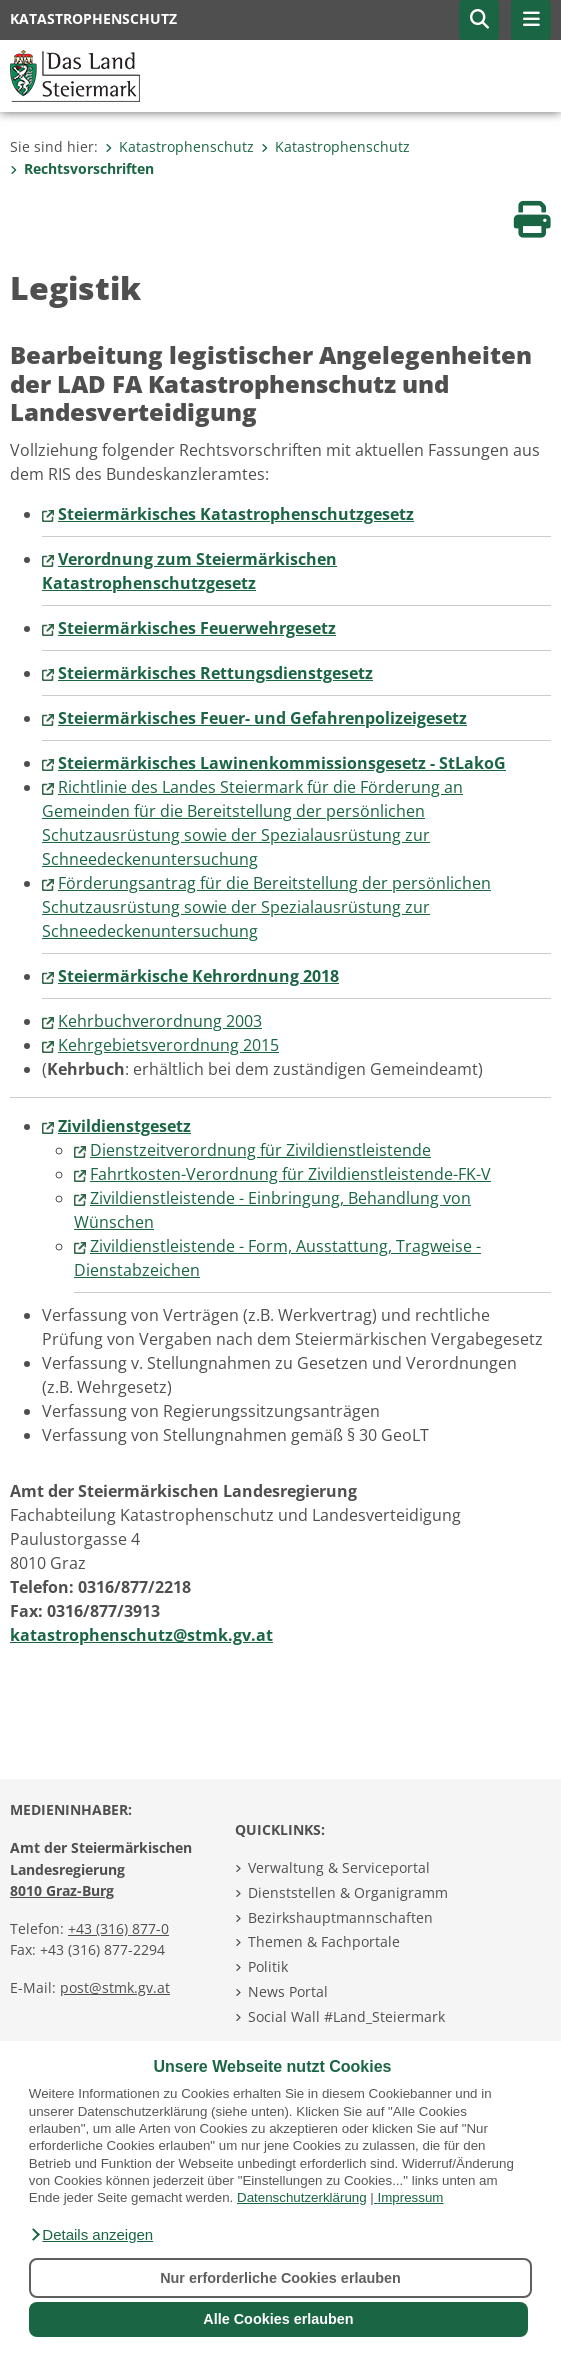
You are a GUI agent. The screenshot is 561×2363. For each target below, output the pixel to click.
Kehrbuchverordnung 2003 (160, 1021)
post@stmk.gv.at (115, 1987)
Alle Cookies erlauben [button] (278, 2319)
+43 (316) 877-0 (118, 1928)
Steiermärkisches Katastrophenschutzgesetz (236, 514)
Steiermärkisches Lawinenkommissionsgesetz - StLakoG (282, 763)
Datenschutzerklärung (302, 2197)
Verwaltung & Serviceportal (339, 1867)
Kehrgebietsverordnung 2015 (168, 1045)
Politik (268, 1966)
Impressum (411, 2197)
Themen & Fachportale (324, 1941)
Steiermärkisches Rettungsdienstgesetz (215, 673)
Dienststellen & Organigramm (348, 1892)
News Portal (288, 1991)
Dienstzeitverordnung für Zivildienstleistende (260, 1150)
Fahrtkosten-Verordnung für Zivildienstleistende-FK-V (290, 1174)
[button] (91, 2235)
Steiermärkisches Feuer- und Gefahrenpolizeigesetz (262, 718)
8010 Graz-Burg (62, 1890)
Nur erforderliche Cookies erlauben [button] (280, 2278)
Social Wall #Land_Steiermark (346, 2016)
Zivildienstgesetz (124, 1126)
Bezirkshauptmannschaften (340, 1917)
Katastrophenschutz (179, 146)
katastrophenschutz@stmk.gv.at (141, 1635)
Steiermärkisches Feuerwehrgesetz (197, 628)
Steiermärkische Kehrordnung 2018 (198, 976)
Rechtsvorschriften (82, 168)
